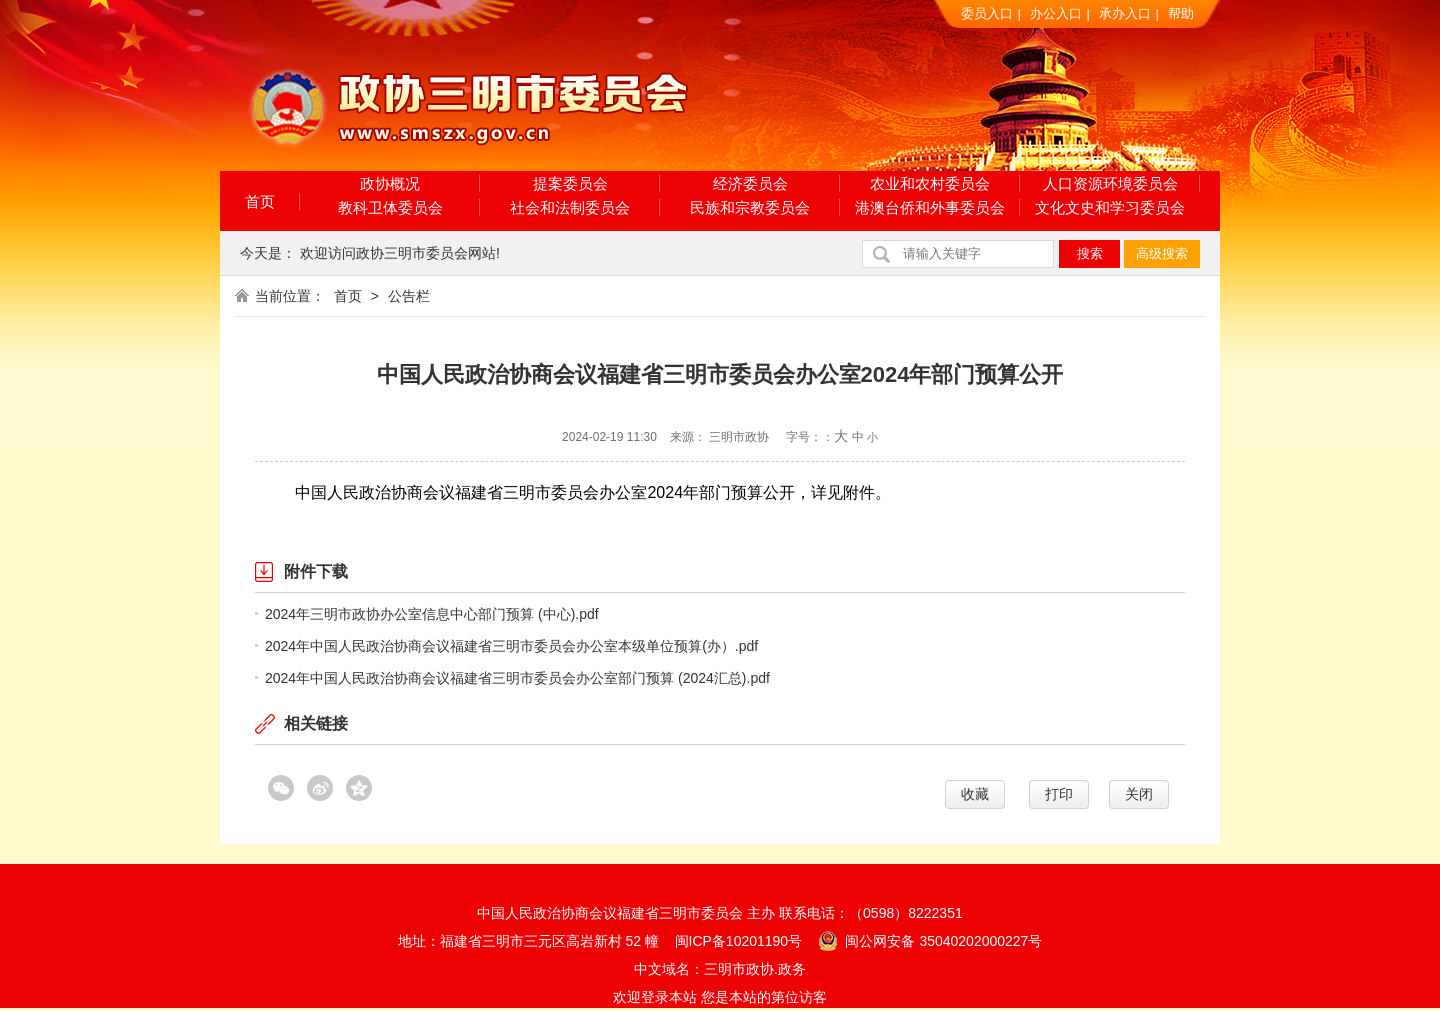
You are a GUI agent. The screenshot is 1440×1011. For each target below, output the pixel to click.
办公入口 (1056, 13)
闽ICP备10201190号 (739, 941)
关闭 (1139, 794)
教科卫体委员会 (390, 207)
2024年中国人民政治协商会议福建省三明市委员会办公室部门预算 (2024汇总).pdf (517, 678)
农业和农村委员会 (930, 183)
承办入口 (1125, 13)
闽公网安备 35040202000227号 (930, 940)
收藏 (975, 794)
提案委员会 (570, 183)
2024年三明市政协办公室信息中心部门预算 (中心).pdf (432, 614)
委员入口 (987, 13)
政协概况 (390, 183)
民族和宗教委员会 (750, 207)
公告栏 (409, 296)
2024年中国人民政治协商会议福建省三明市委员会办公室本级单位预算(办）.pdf (511, 646)
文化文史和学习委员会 (1110, 207)
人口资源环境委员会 (1110, 183)
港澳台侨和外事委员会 (930, 207)
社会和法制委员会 (570, 207)
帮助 (1181, 13)
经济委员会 (750, 183)
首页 (260, 201)
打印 (1059, 794)
